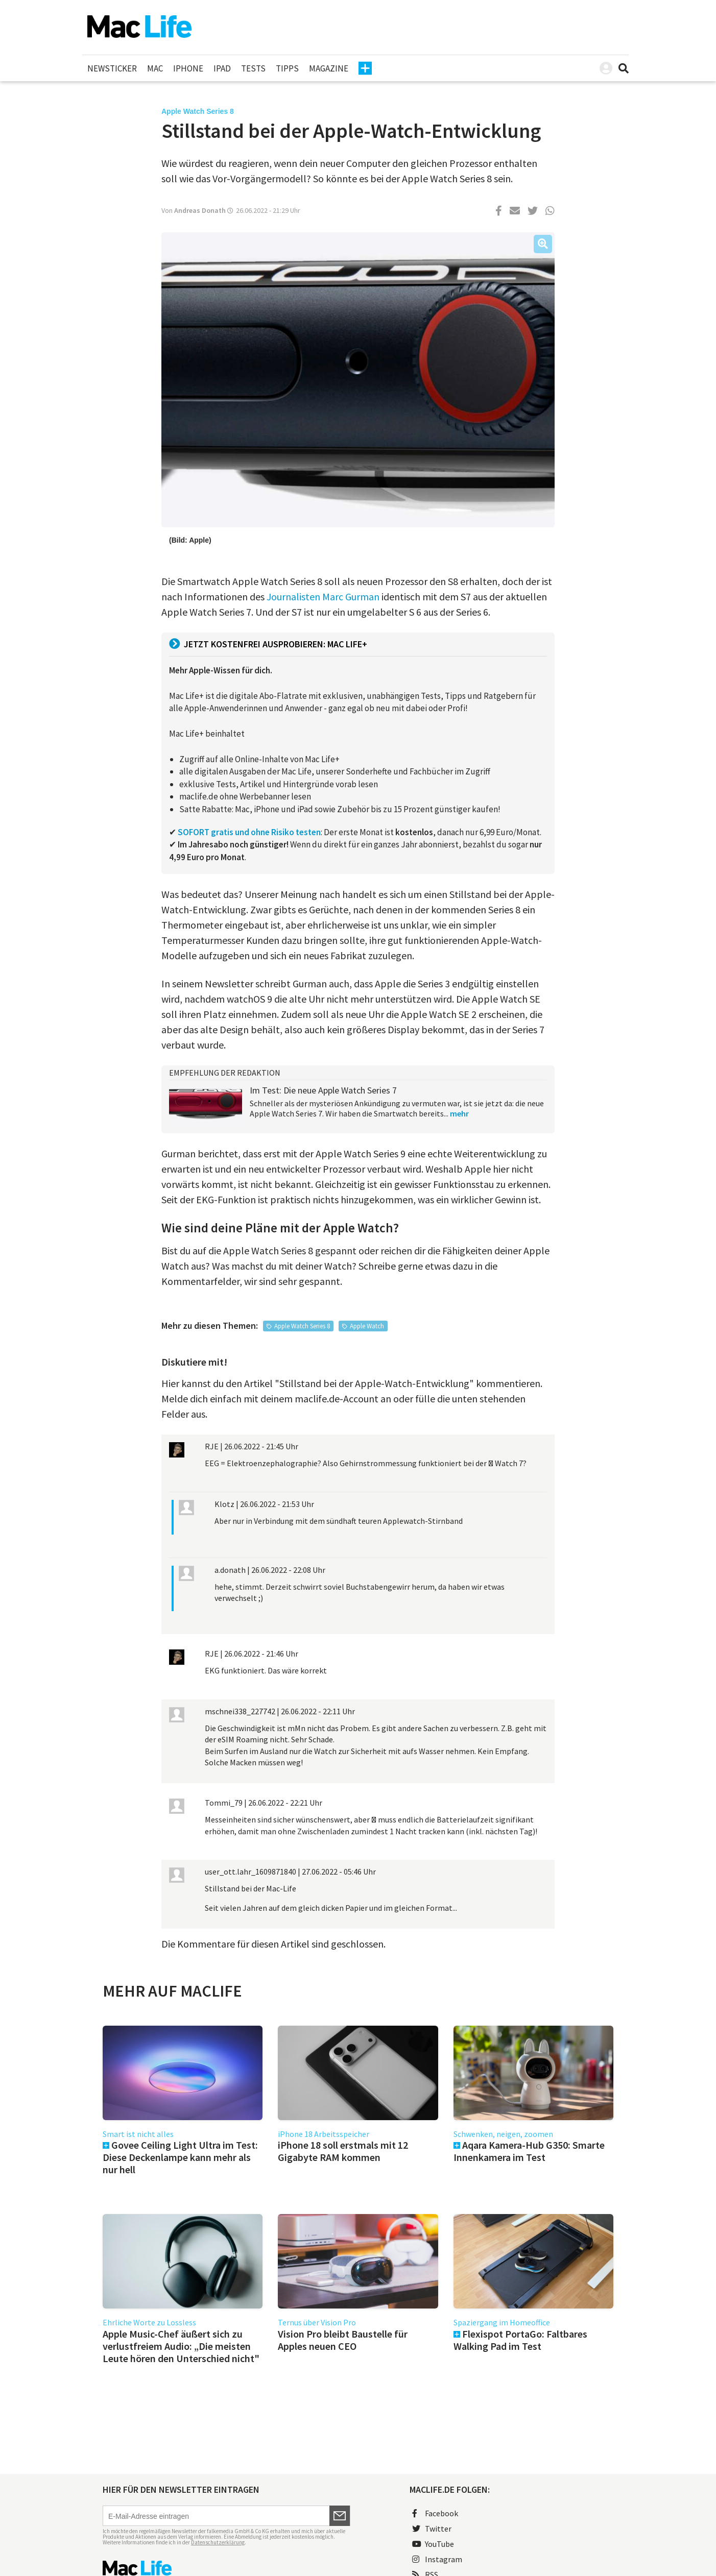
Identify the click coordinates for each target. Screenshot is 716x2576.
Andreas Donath (200, 210)
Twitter (431, 2528)
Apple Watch (367, 1326)
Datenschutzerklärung (218, 2542)
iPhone (188, 68)
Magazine (328, 68)
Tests (253, 68)
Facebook (435, 2513)
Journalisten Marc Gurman (323, 596)
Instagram (437, 2559)
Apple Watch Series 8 (302, 1326)
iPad (222, 68)
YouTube (433, 2544)
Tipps (287, 68)
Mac (155, 68)
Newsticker (112, 68)
